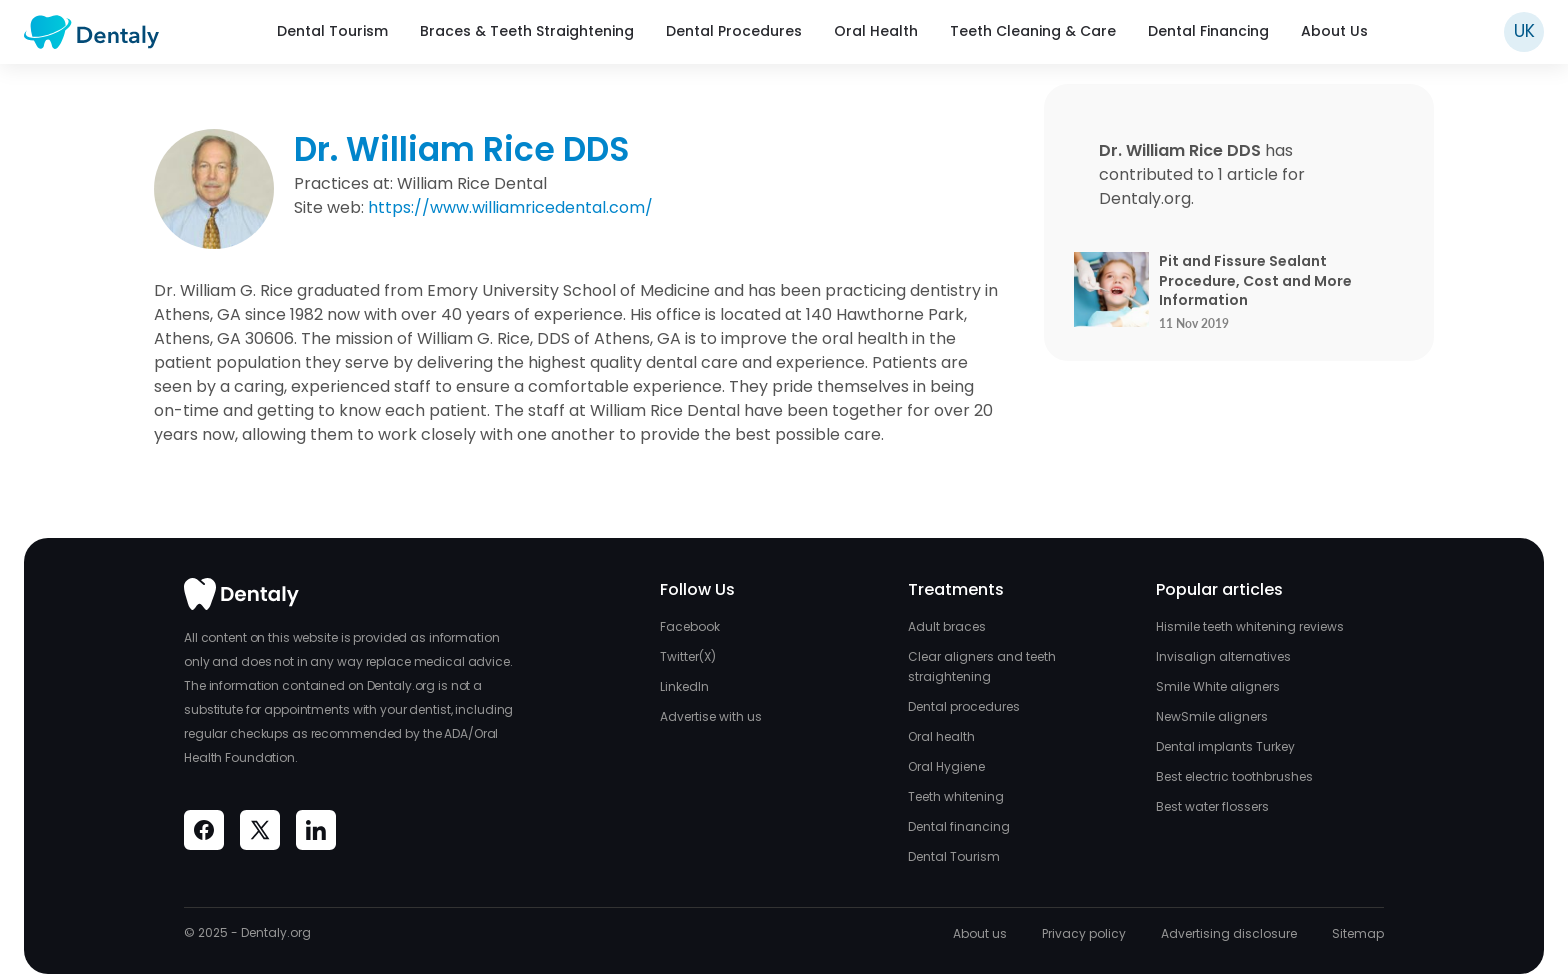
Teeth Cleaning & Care (1033, 31)
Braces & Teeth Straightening (527, 31)
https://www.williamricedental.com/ (510, 207)
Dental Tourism (332, 31)
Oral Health (876, 31)
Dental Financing (1208, 31)
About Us (1334, 31)
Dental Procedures (734, 31)
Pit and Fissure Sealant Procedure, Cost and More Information (1255, 281)
